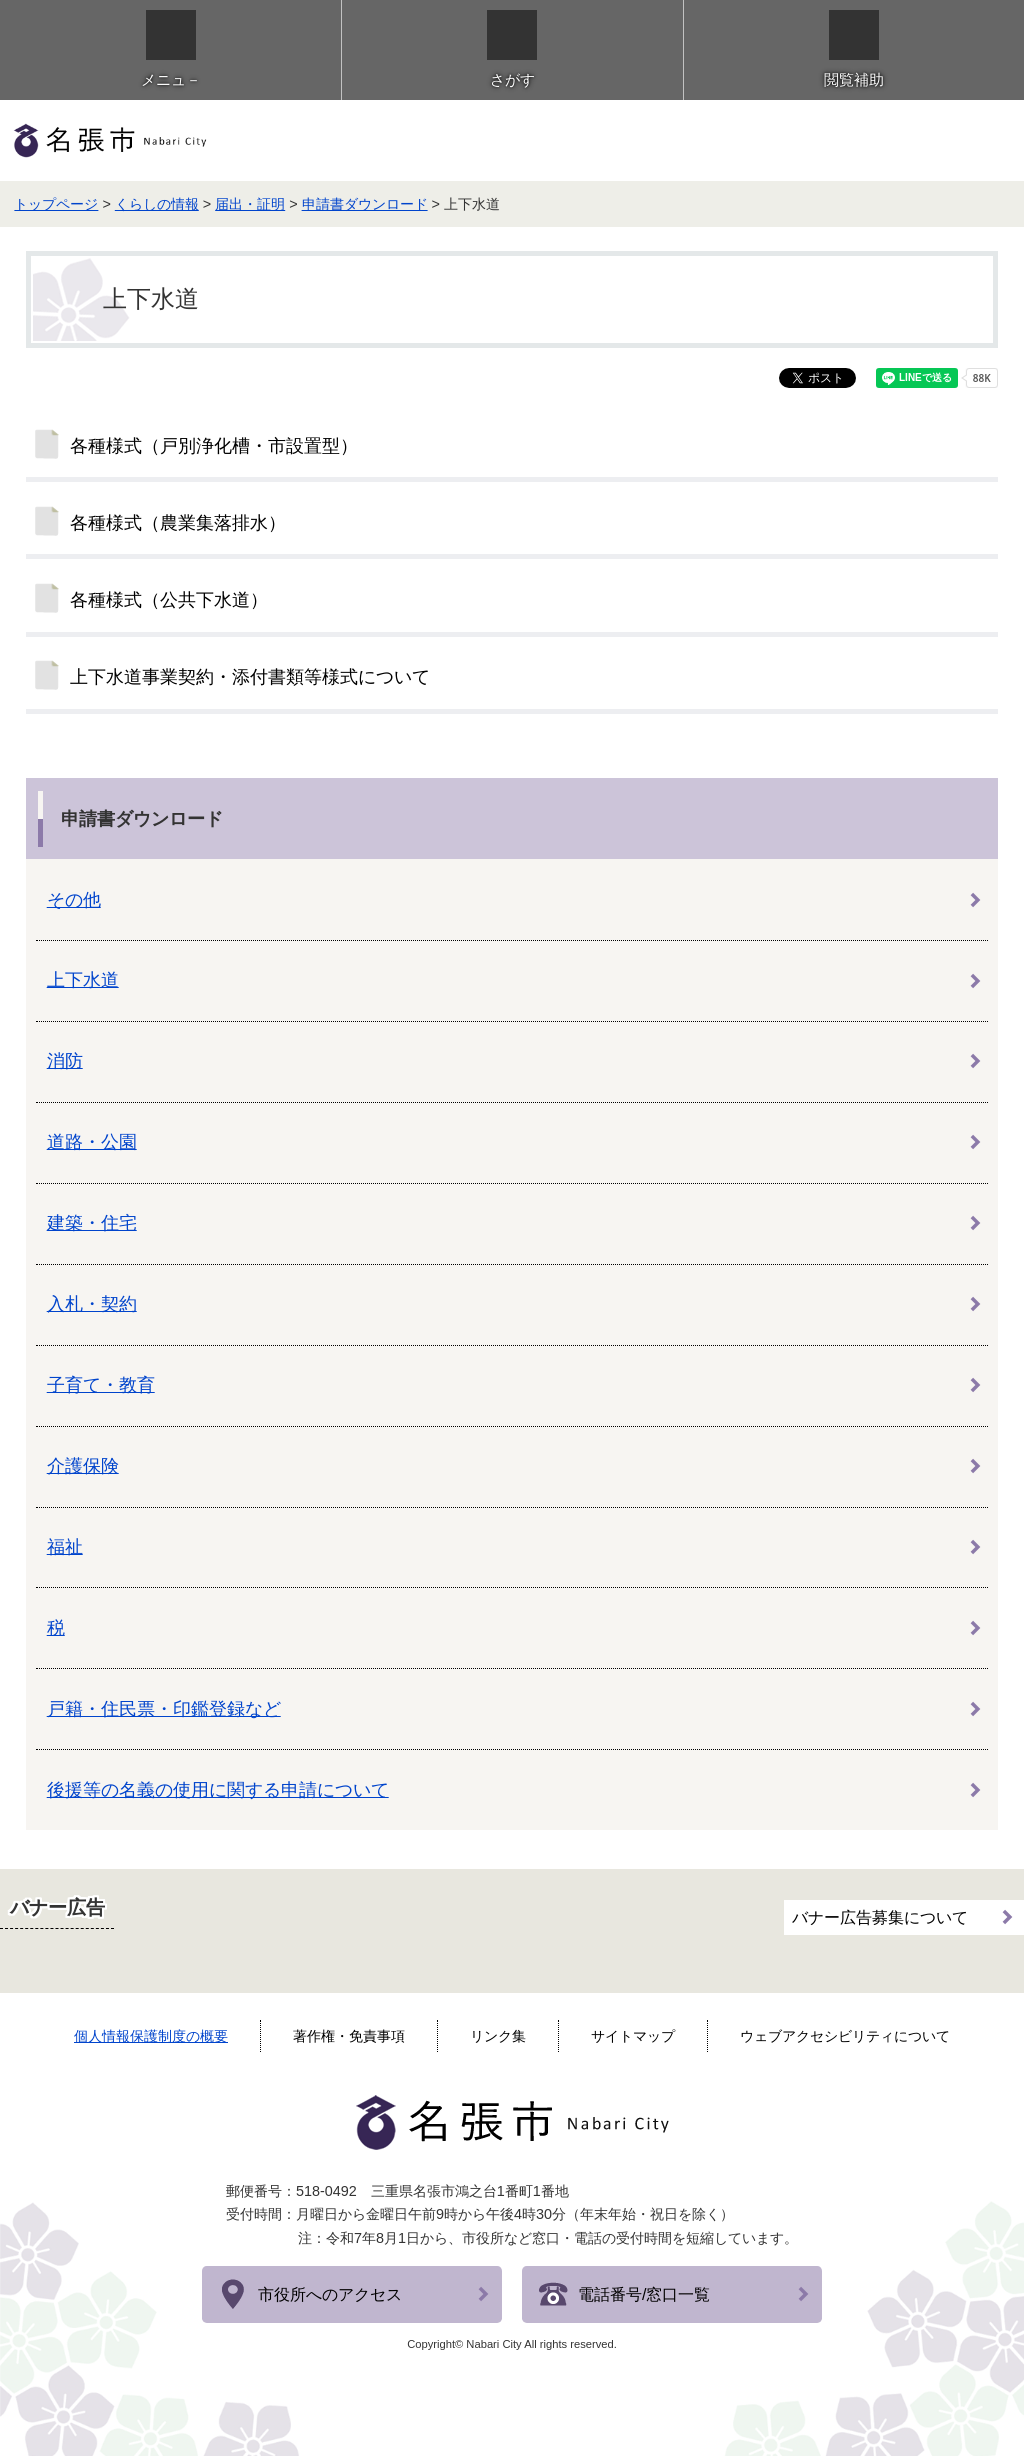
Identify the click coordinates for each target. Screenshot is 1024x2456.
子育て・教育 (101, 1385)
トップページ (56, 204)
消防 (65, 1061)
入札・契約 (92, 1304)
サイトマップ (633, 2036)
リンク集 (498, 2036)
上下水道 (83, 980)
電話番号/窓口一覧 (644, 2294)
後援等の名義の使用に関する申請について (218, 1790)
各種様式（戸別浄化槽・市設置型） (214, 446)
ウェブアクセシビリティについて (845, 2036)
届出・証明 (250, 204)
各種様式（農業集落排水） (178, 523)
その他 (74, 900)
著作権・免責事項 (349, 2036)
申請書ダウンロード (365, 204)
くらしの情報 (157, 204)
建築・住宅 (92, 1223)
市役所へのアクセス (330, 2294)
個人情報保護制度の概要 (151, 2036)
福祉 (65, 1547)
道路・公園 (92, 1142)
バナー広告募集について (880, 1917)
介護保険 (83, 1466)
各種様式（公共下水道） (169, 600)
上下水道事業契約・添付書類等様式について (250, 677)
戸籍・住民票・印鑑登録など (164, 1709)
